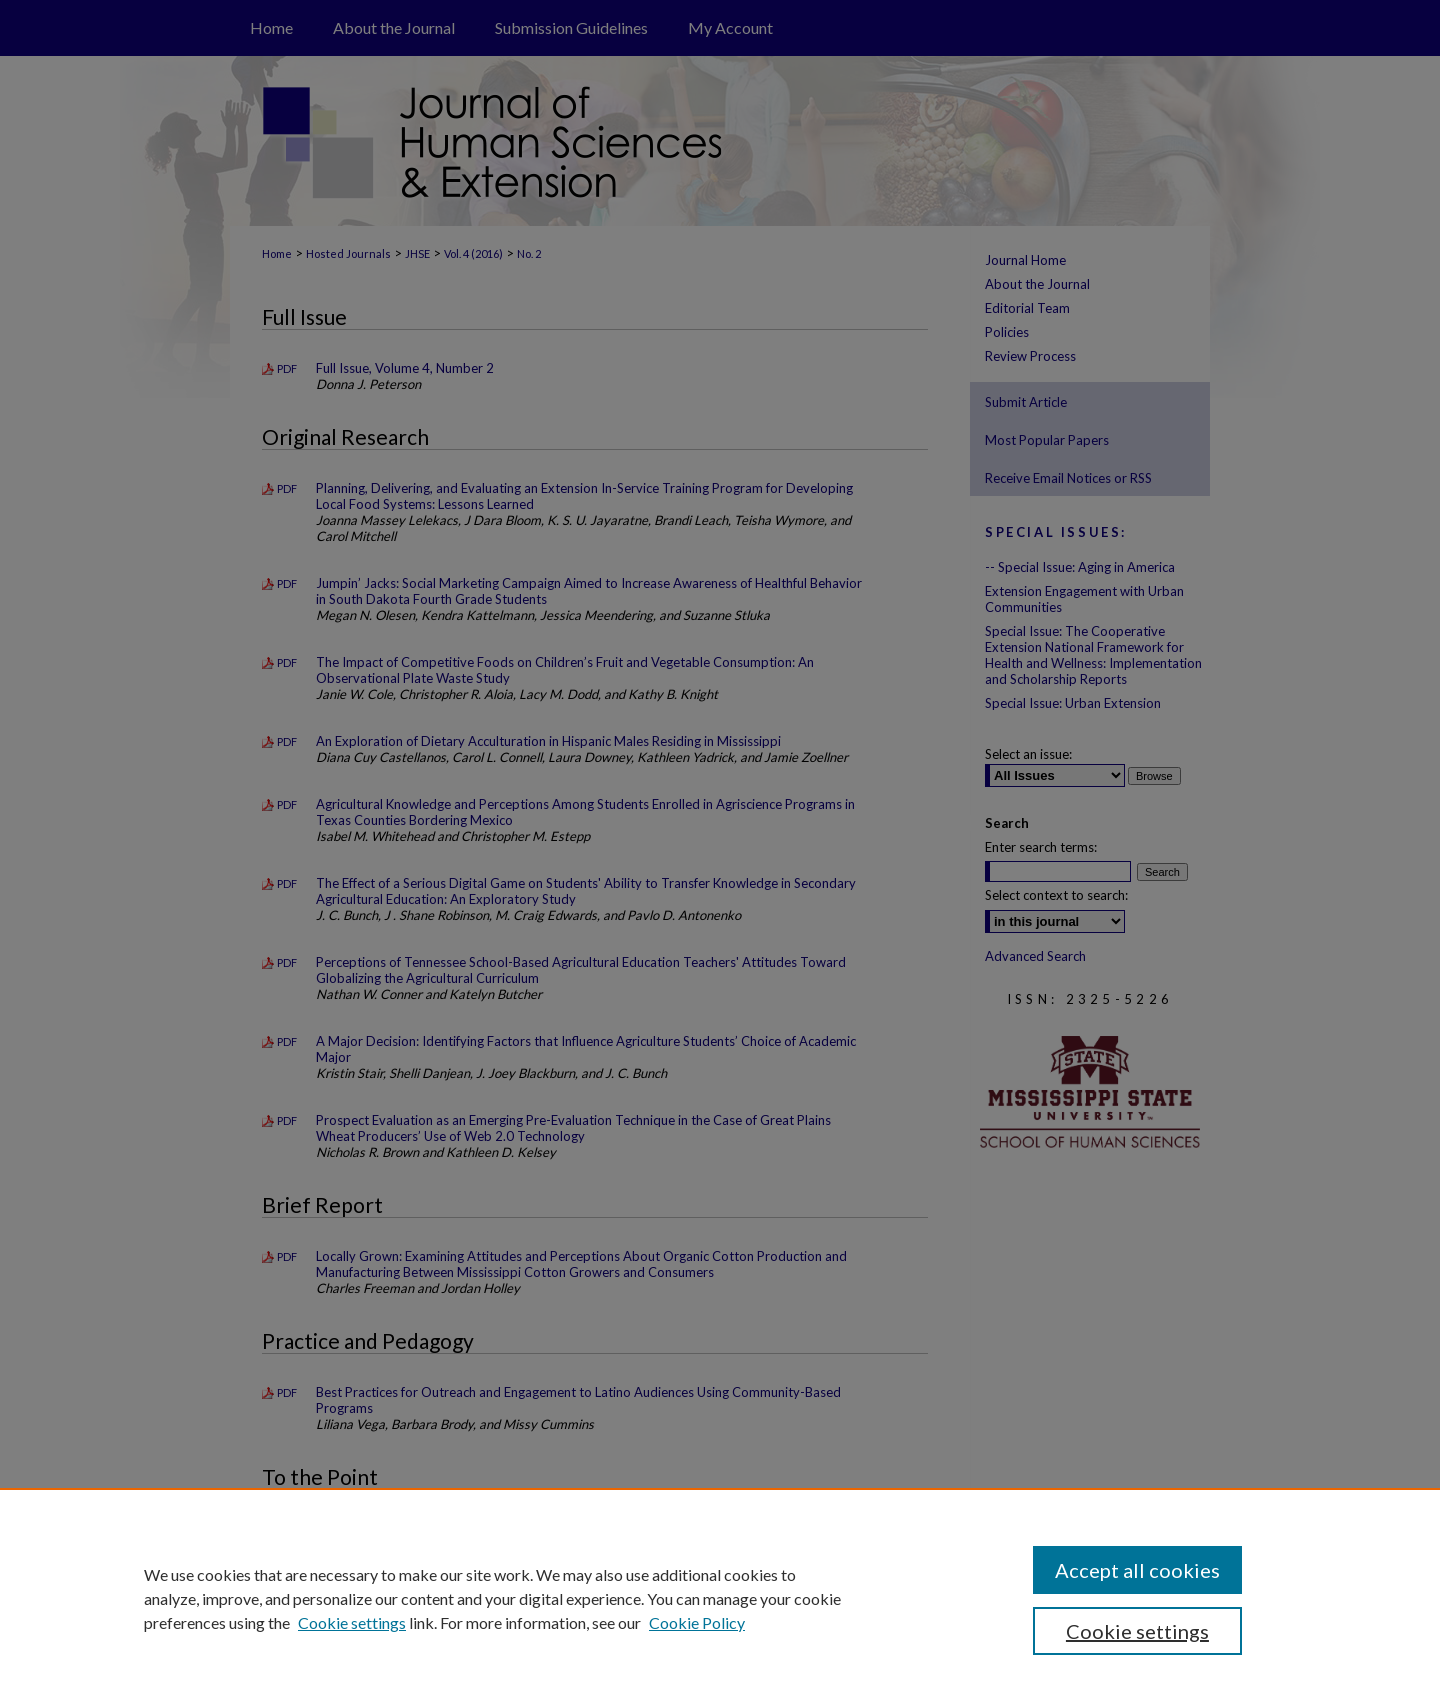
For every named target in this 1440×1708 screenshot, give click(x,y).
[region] (720, 1598)
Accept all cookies (1137, 1570)
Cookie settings (352, 1622)
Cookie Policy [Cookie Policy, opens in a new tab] (697, 1622)
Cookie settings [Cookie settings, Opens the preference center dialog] (1137, 1631)
